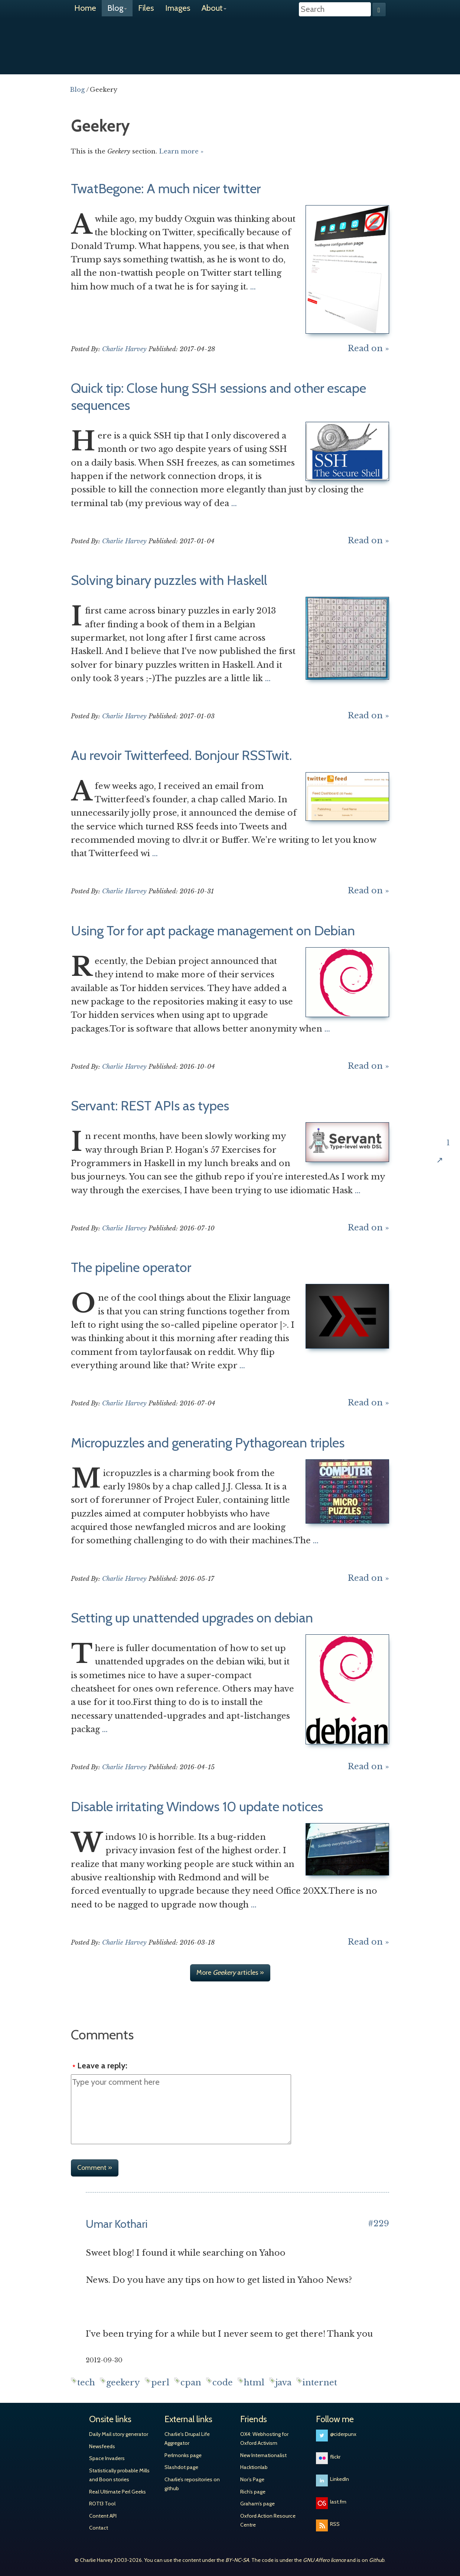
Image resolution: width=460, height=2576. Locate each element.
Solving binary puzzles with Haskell (169, 580)
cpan (190, 2383)
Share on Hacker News (448, 1118)
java (283, 2383)
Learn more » (181, 151)
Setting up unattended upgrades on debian (192, 1617)
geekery (123, 2383)
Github (376, 2560)
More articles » (230, 1972)
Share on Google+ (448, 1094)
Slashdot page (181, 2467)
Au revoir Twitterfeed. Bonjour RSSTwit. (181, 755)
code (222, 2383)
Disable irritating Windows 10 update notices (197, 1806)
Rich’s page (252, 2491)
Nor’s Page (252, 2479)
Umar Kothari (117, 2223)
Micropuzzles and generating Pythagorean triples (208, 1442)
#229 (378, 2224)
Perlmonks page (183, 2455)
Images (177, 8)
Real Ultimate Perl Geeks (117, 2491)
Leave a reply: (102, 2066)
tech (86, 2383)
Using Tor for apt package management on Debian (213, 930)
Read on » (368, 348)
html (254, 2383)
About (214, 8)
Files (146, 8)
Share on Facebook (448, 1070)
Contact (98, 2527)
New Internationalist (263, 2455)
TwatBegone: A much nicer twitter (166, 188)
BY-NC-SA (237, 2560)
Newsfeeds (102, 2446)
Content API (103, 2515)
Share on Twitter (448, 1046)
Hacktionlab (254, 2467)
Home (85, 8)
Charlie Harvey (230, 39)
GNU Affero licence (324, 2560)
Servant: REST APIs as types (150, 1105)
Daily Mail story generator (118, 2434)
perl (160, 2383)
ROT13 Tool (102, 2503)
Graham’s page (257, 2503)
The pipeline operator (131, 1267)
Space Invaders (107, 2458)
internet (320, 2383)
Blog (117, 8)
